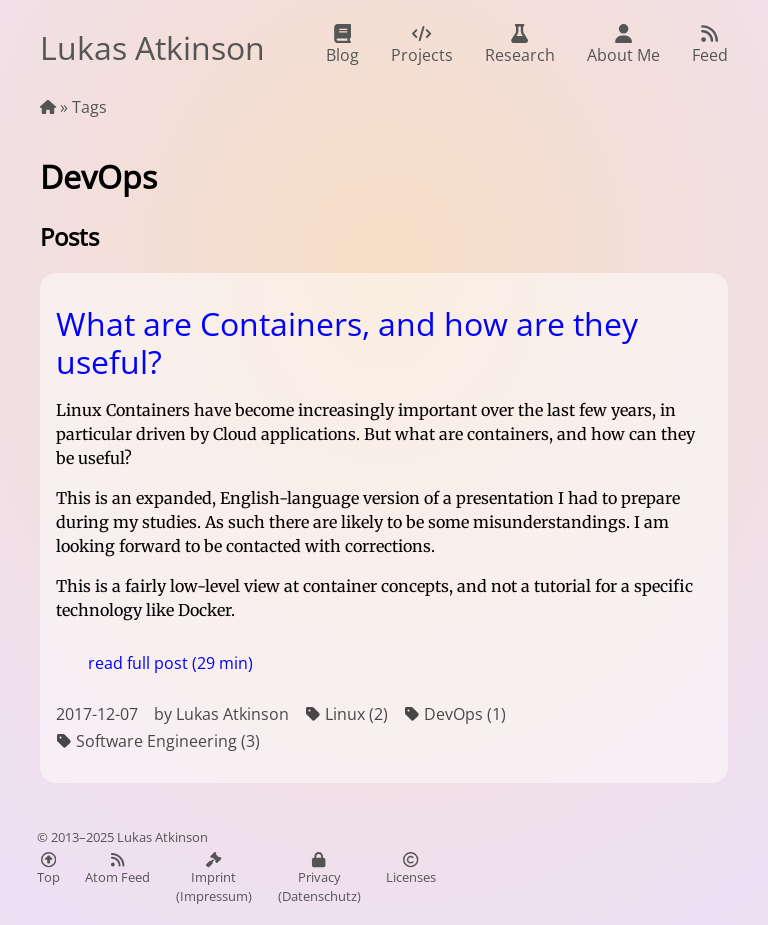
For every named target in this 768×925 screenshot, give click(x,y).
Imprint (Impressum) (214, 878)
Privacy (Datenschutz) (319, 878)
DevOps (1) (455, 714)
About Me (623, 45)
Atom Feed (117, 868)
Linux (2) (346, 714)
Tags (89, 107)
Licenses (411, 868)
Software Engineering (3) (158, 741)
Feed (710, 45)
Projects (422, 45)
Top (48, 868)
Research (520, 45)
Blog (342, 45)
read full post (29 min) (170, 663)
